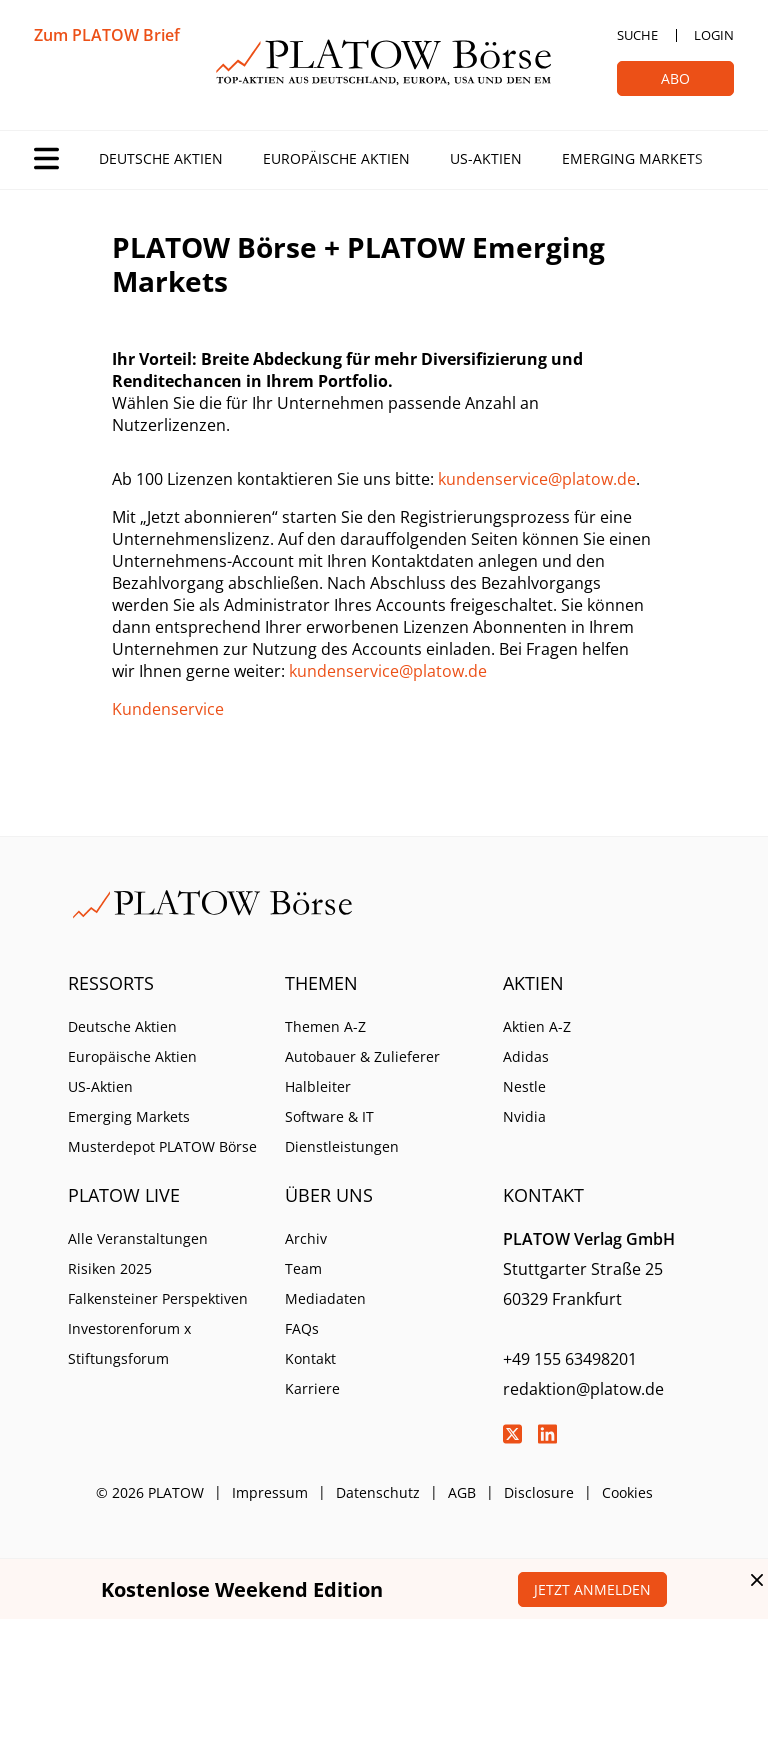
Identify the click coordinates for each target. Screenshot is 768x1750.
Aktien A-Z (537, 1026)
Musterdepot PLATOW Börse (162, 1146)
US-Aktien (486, 158)
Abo (675, 78)
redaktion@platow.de (583, 1389)
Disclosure (539, 1492)
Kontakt (310, 1358)
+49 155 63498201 (570, 1359)
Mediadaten (325, 1298)
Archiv (306, 1238)
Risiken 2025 (110, 1268)
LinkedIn (548, 1434)
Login (714, 35)
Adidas (526, 1056)
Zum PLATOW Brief (107, 35)
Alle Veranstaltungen (138, 1238)
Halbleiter (318, 1086)
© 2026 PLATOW (150, 1492)
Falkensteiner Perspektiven (158, 1298)
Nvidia (524, 1116)
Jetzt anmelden (592, 1589)
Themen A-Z (325, 1026)
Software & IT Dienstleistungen (342, 1131)
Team (303, 1268)
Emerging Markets (632, 158)
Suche (637, 35)
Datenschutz (378, 1492)
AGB (462, 1492)
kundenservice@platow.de (537, 479)
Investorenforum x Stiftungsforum (129, 1343)
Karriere (312, 1388)
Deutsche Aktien (161, 158)
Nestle (524, 1086)
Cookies (627, 1492)
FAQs (302, 1328)
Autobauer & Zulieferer (362, 1056)
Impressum (270, 1492)
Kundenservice (168, 709)
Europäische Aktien (336, 158)
